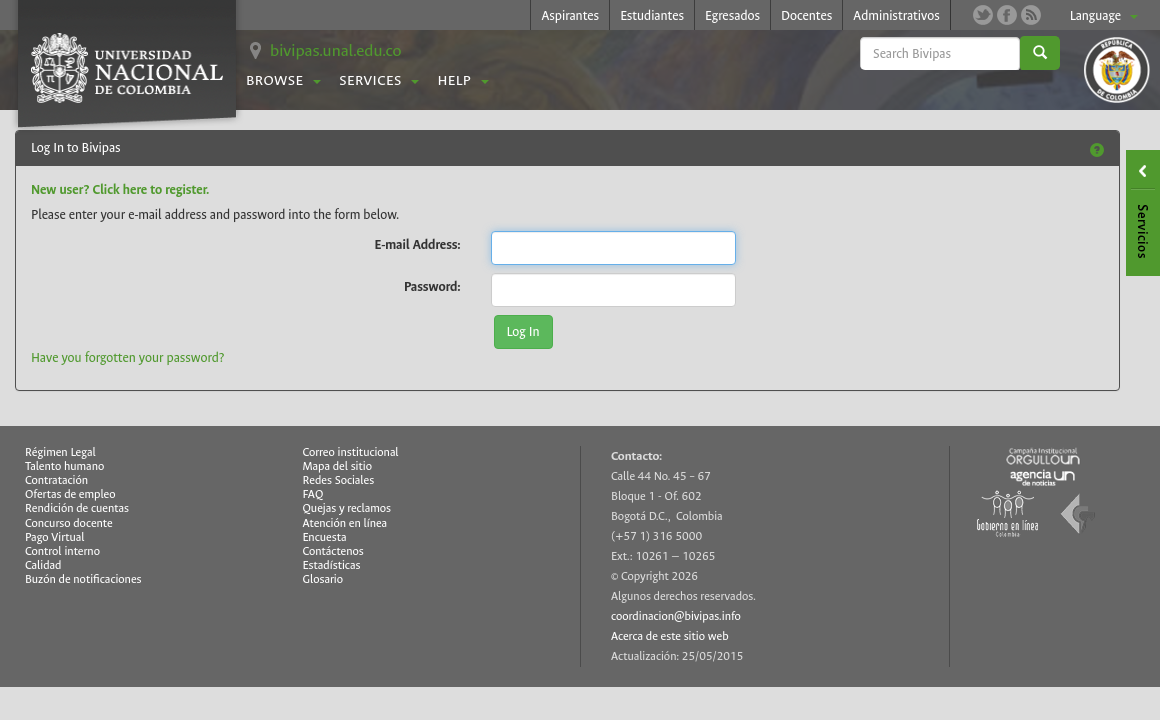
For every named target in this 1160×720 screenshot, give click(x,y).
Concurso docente (69, 523)
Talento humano (64, 466)
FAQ (313, 494)
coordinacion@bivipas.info (676, 616)
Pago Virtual (55, 537)
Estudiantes (652, 15)
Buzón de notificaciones (83, 579)
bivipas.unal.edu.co (336, 50)
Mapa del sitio (337, 466)
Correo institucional (351, 452)
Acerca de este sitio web (670, 636)
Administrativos (896, 15)
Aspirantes (570, 15)
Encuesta (325, 537)
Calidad (43, 565)
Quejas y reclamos (347, 508)
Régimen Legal (60, 452)
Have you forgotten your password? (127, 357)
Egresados (732, 15)
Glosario (323, 579)
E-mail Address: (418, 244)
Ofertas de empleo (70, 494)
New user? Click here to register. (120, 189)
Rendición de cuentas (77, 508)
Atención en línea (345, 523)
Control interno (62, 551)
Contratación (56, 480)
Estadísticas (332, 565)
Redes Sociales (339, 480)
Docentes (806, 15)
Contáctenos (333, 551)
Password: (432, 286)
